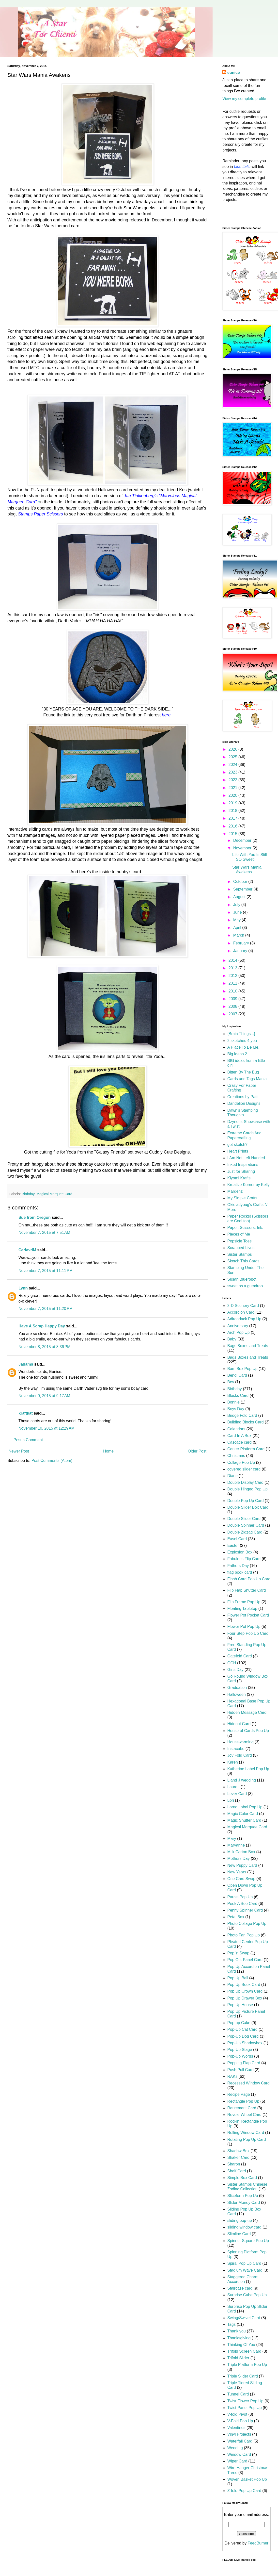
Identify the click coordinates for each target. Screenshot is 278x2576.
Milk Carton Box (241, 1852)
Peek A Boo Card (242, 1903)
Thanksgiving (238, 2338)
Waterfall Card (239, 2441)
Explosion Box (239, 1552)
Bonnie (233, 1402)
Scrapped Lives (240, 1248)
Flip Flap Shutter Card (246, 1590)
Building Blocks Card (245, 1422)
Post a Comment (28, 1440)
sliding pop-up (239, 2220)
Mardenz (235, 1191)
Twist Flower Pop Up (245, 2401)
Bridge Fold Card (242, 1415)
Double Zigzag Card (244, 1532)
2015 (233, 834)
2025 (233, 757)
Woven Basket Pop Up (247, 2479)
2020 (233, 795)
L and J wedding (241, 1780)
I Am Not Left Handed (246, 1158)
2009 (233, 999)
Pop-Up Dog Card (243, 2036)
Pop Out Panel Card (245, 1960)
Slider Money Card (243, 2202)
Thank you (236, 2331)
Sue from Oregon (34, 1217)
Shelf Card (236, 2171)
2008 (233, 1006)
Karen (232, 1762)
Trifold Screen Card (244, 2351)
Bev (230, 1382)
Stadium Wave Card (245, 2270)
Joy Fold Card (239, 1755)
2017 (233, 818)
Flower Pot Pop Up (243, 1626)
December (242, 840)
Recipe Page (238, 2094)
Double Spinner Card (245, 1525)
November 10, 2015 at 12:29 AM (46, 1428)
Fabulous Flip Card (244, 1559)
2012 (233, 976)
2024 (233, 764)
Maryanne (236, 1845)
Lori (230, 1800)
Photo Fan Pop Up (243, 1935)
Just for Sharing (241, 1171)
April (237, 927)
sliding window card (244, 2227)
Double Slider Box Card (247, 1507)
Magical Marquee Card (54, 1194)
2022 (233, 780)
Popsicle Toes (239, 1241)
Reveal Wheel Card (244, 2115)
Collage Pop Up (241, 1462)
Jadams (25, 1364)
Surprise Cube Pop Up (247, 2295)
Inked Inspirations (242, 1164)
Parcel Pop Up (240, 1897)
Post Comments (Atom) (51, 1460)
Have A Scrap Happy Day (41, 1326)
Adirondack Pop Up (244, 1319)
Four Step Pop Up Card (247, 1633)
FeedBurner (257, 2543)
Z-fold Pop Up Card (244, 2491)
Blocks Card (237, 1395)
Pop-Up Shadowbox (244, 2043)
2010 (233, 991)
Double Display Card (245, 1482)
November (242, 848)
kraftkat (25, 1413)
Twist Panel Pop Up (244, 2408)
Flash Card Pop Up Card (248, 1579)
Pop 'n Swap (238, 1953)
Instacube (235, 1749)
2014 (233, 960)
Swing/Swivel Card (243, 2318)
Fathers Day (238, 1566)
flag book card (239, 1572)
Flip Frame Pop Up (243, 1602)
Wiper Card (237, 2461)
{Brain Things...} (241, 1034)
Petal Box (235, 1917)
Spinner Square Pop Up (248, 2241)
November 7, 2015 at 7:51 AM (44, 1232)
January (240, 951)
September (243, 889)
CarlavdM (27, 1250)
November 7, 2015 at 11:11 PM (45, 1271)
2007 (233, 1014)
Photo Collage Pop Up (246, 1923)
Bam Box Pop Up (242, 1369)
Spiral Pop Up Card (244, 2263)
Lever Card (237, 1794)
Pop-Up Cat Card (242, 2029)
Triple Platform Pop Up (247, 2364)
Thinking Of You (241, 2345)
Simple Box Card (242, 2178)
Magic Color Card (242, 1814)
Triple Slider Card (242, 2376)
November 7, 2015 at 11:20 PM (45, 1308)
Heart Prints (237, 1151)
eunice (233, 72)
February (241, 943)
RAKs (232, 2076)
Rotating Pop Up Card (246, 2139)
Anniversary (237, 1326)
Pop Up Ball (237, 1978)
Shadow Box (238, 2151)
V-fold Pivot (237, 2414)
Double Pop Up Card (245, 1501)
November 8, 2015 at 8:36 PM (44, 1347)
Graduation (237, 1687)
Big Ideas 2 (237, 1054)
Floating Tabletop (242, 1608)
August (240, 897)
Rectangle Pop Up (243, 2101)
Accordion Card (240, 1312)
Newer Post (19, 1451)
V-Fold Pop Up (240, 2421)
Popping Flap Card (243, 2063)
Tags (231, 2324)
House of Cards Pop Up (248, 1731)
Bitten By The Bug (243, 1072)
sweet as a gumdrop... (246, 1286)
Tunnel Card (238, 2394)
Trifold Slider (238, 2358)
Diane (232, 1476)
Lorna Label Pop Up (244, 1807)
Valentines (236, 2428)
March (239, 935)
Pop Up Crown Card (245, 1991)
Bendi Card (237, 1375)
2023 (233, 772)
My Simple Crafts (242, 1198)
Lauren (233, 1787)
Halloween (236, 1694)
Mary (231, 1838)
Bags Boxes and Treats (247, 1346)
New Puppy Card (242, 1865)
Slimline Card (239, 2234)
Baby (231, 1339)
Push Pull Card (240, 2070)
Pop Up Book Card (243, 1984)
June (238, 912)
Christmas (236, 1455)
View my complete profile (244, 99)
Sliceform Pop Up (242, 2196)
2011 (233, 983)
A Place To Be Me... (244, 1047)
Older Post (197, 1451)
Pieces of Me (238, 1234)
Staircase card (239, 2288)
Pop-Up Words (240, 2056)
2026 (233, 749)
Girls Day (235, 1670)
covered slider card (244, 1469)
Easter (233, 1545)
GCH (231, 1663)
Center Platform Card (245, 1449)
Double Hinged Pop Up (247, 1489)
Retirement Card (241, 2108)
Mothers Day (238, 1858)
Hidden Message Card (246, 1712)
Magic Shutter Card (244, 1820)
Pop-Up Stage (239, 2050)
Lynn (23, 1288)
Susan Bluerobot (241, 1279)
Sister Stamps (239, 1254)
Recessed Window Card (248, 2083)
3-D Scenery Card (243, 1306)
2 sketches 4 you (242, 1041)
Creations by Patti (242, 1097)
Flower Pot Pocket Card (248, 1615)
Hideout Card (238, 1724)
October (240, 881)
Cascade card (239, 1442)
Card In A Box (239, 1436)
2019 (233, 803)
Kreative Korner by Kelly (248, 1185)
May (237, 920)
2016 (233, 826)
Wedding (235, 2448)
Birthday (28, 1194)
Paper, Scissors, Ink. (245, 1227)
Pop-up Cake (238, 2023)
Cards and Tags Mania (247, 1079)
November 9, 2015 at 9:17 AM (44, 1396)
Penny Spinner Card (245, 1910)
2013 (233, 968)
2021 (233, 788)
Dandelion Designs (243, 1103)
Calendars (236, 1429)
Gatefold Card (239, 1656)
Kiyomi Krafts (238, 1178)
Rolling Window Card (245, 2132)
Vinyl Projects (239, 2434)
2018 (233, 811)
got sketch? (237, 1144)
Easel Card (237, 1539)
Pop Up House (240, 2005)
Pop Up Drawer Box (244, 1998)
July (237, 905)
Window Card (239, 2454)
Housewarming (240, 1742)
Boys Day (235, 1409)
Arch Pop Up (238, 1332)
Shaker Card (238, 2157)
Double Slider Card (244, 1519)
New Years (236, 1872)
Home (108, 1451)
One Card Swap (241, 1879)
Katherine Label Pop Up (248, 1769)
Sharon (233, 2164)
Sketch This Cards (243, 1261)
